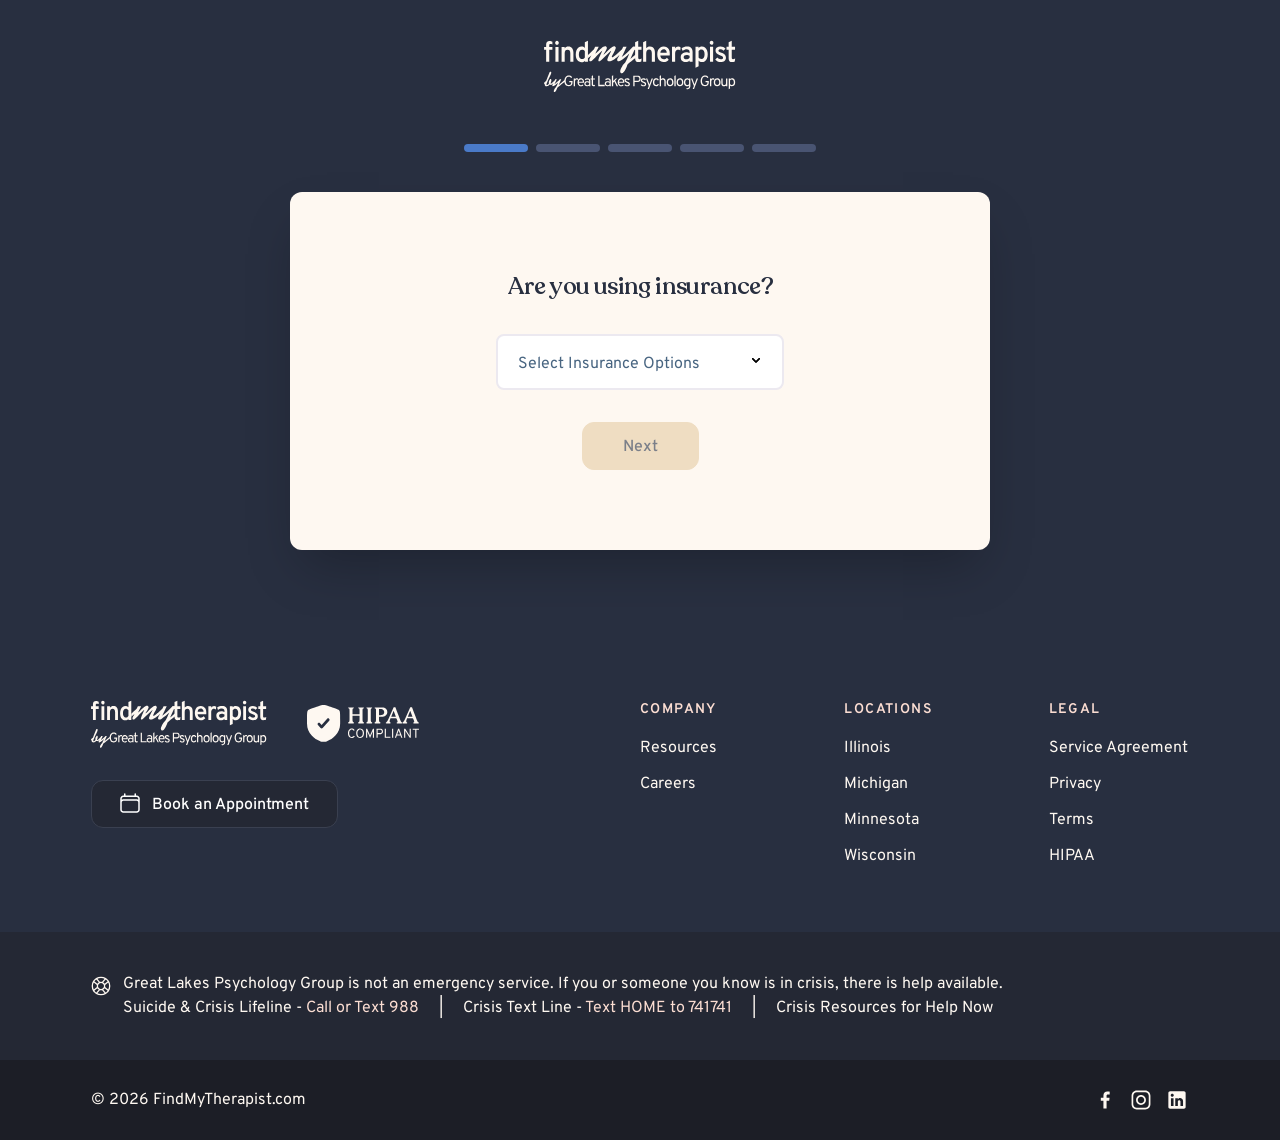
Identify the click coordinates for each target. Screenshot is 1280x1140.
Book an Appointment (229, 810)
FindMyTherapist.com (229, 1100)
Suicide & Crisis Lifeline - (273, 1008)
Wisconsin (880, 856)
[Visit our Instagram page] (1141, 1100)
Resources (678, 748)
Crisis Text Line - (599, 1008)
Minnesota (881, 820)
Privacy (1075, 784)
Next (640, 447)
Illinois (867, 748)
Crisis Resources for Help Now (884, 1008)
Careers (668, 784)
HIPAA (1072, 856)
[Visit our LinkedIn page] (1177, 1100)
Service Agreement (1118, 748)
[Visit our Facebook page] (1105, 1100)
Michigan (876, 784)
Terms (1071, 820)
